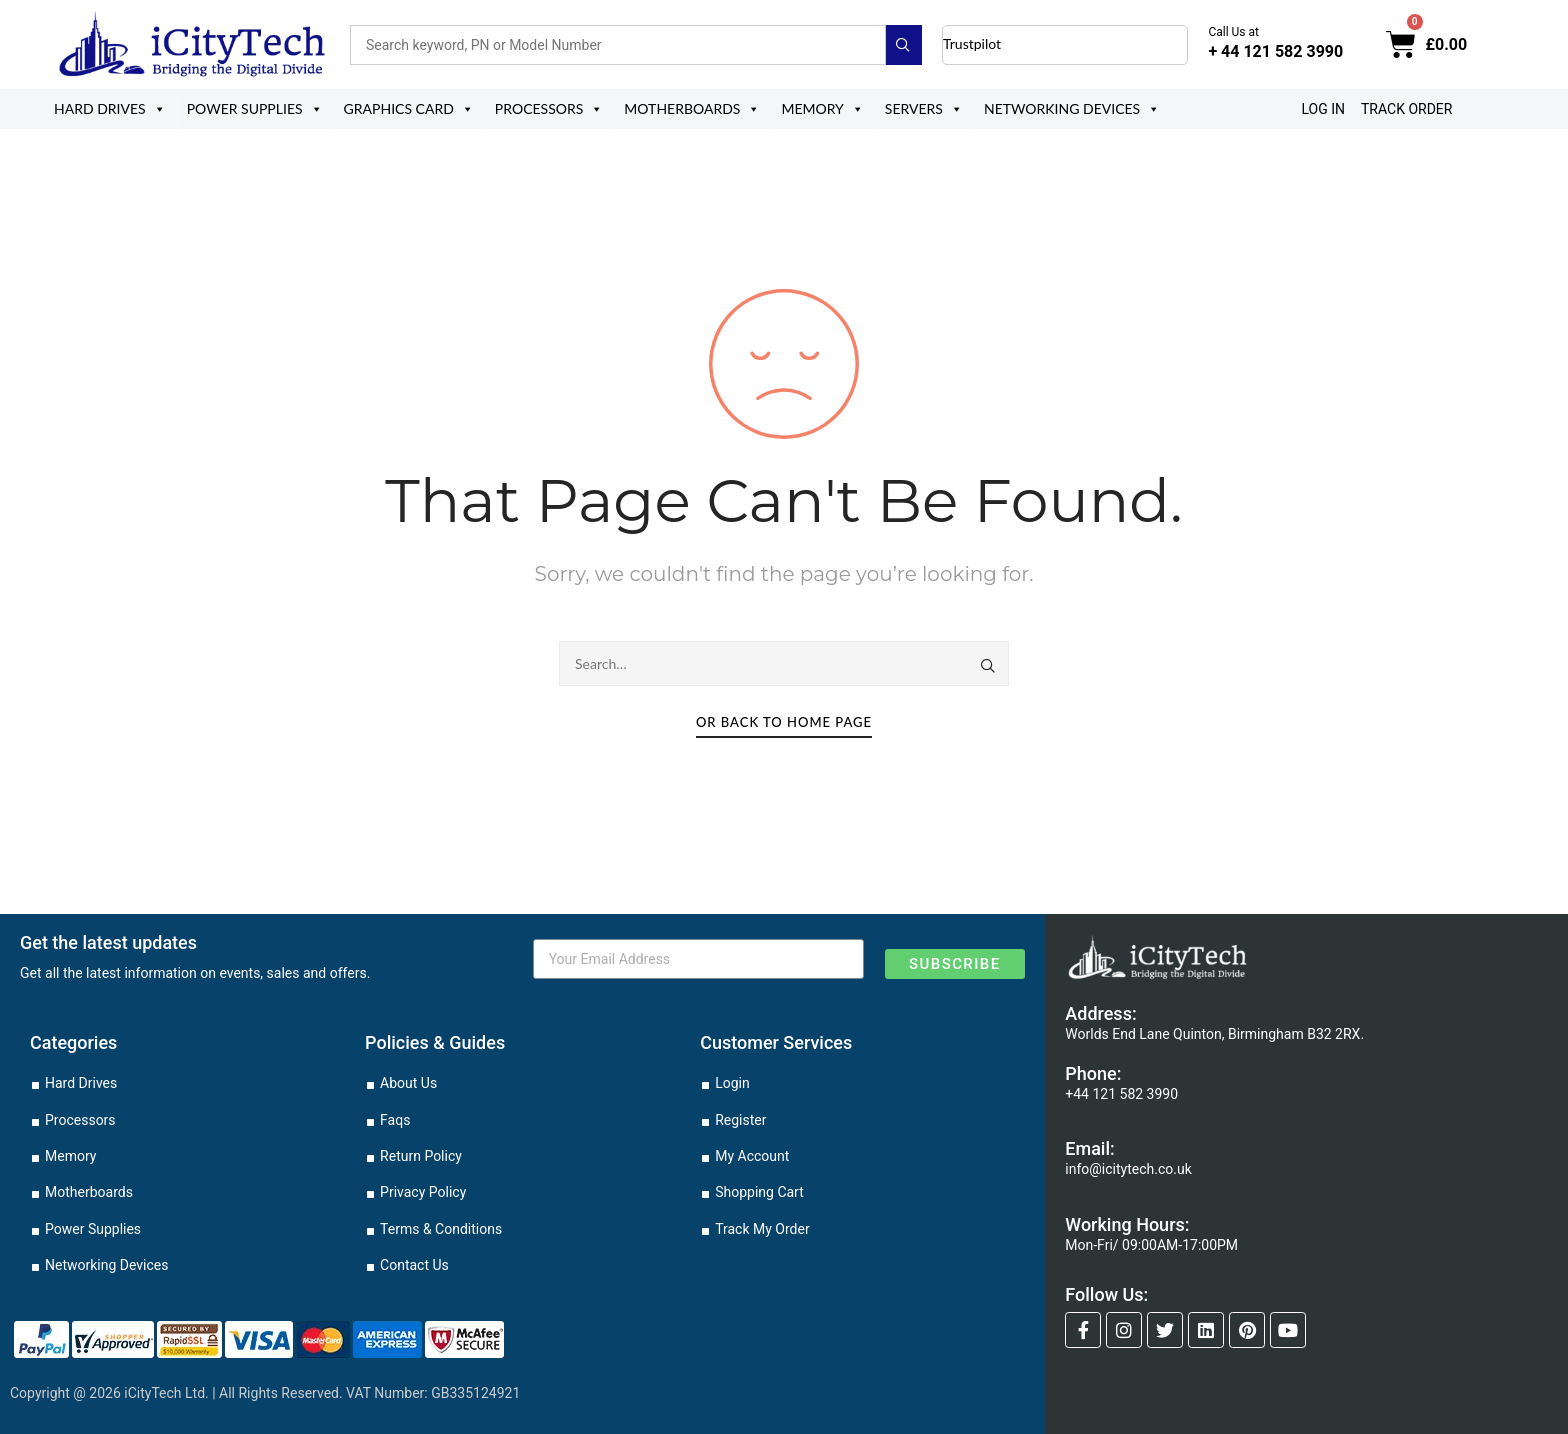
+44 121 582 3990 (1121, 1094)
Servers (924, 109)
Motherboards (692, 109)
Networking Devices (1072, 109)
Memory (822, 109)
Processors (549, 109)
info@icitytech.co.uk (1128, 1169)
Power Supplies (255, 109)
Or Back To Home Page (784, 722)
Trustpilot (972, 43)
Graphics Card (409, 109)
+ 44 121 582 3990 (1275, 51)
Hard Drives (110, 109)
